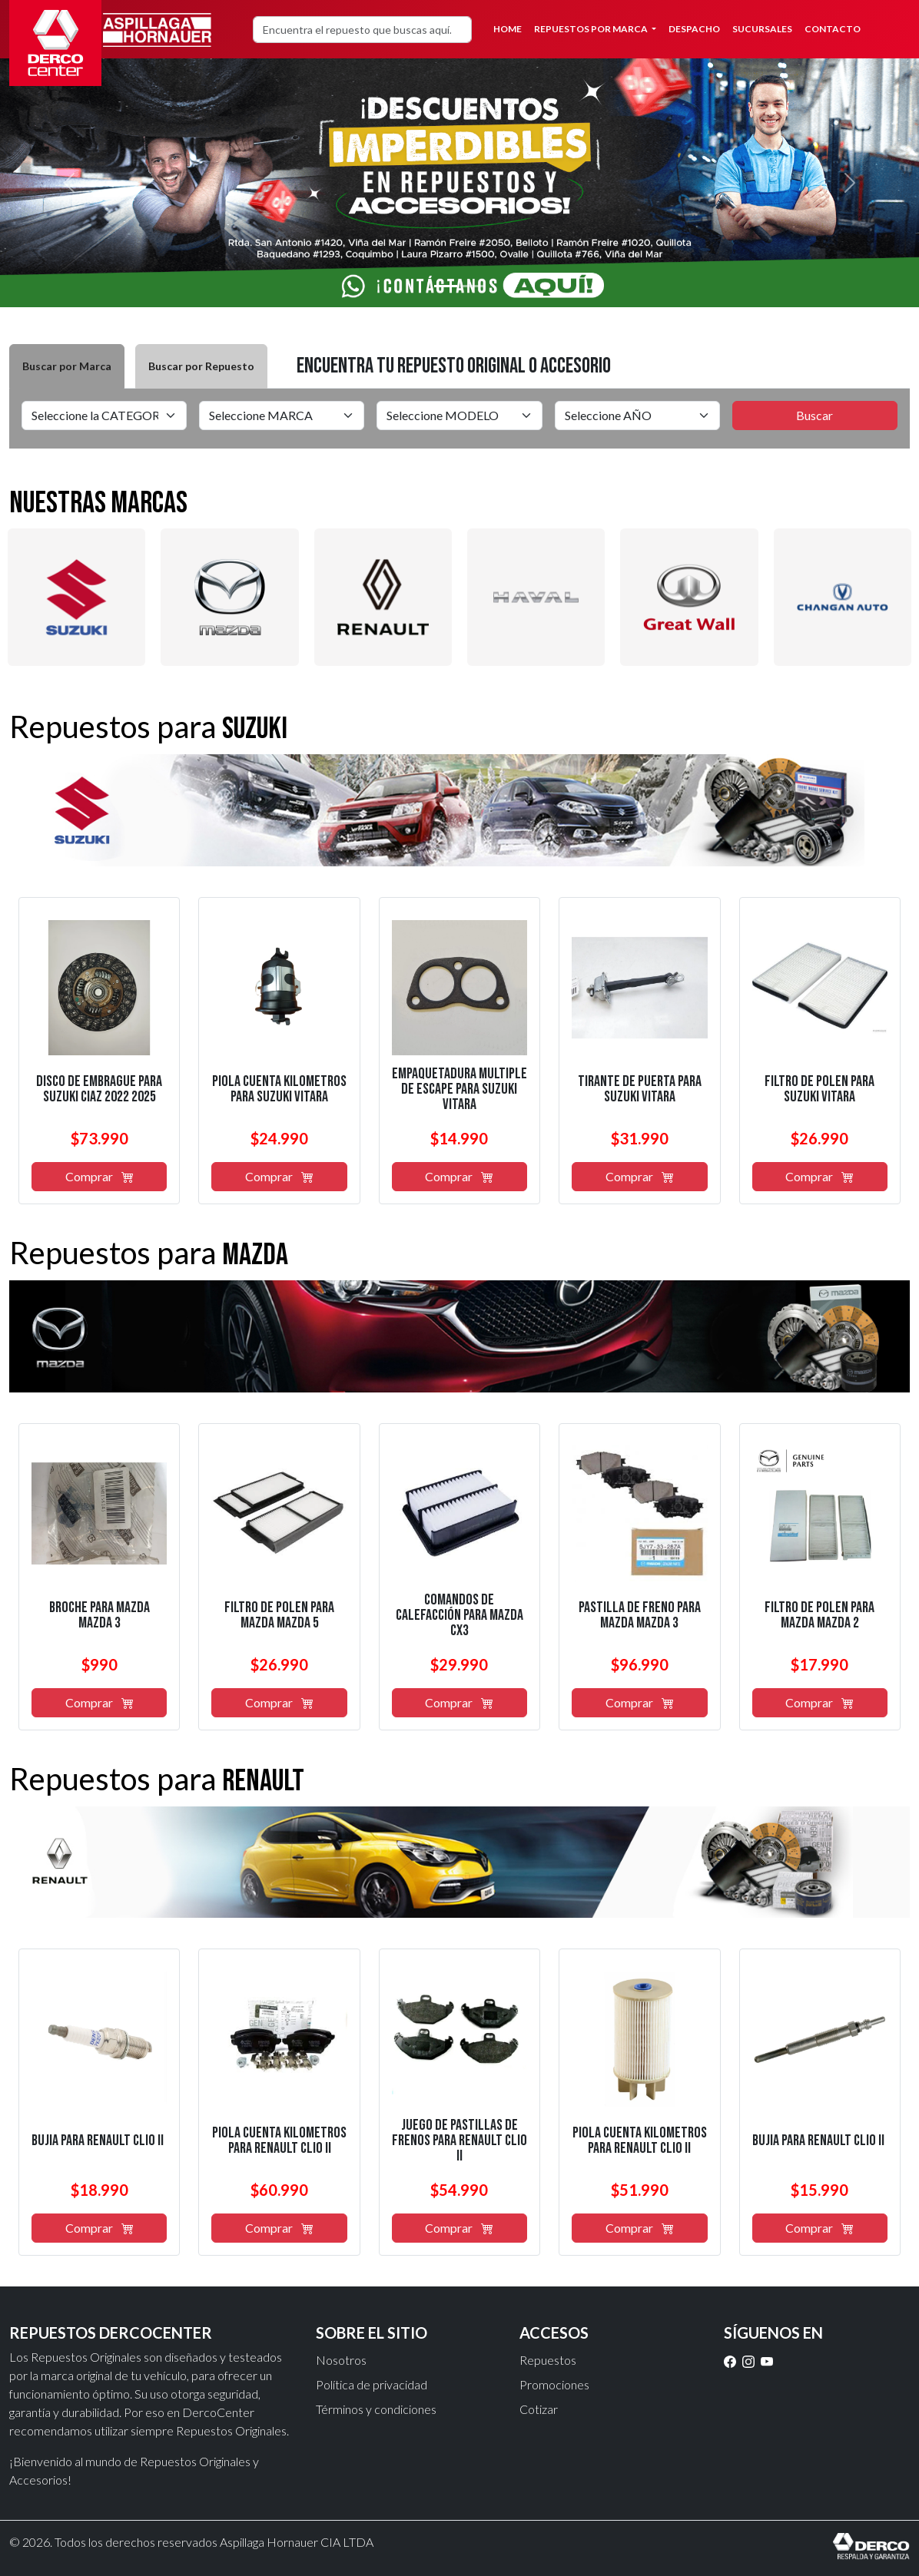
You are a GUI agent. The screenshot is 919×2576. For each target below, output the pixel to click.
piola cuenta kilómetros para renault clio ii (279, 2140)
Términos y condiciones (376, 2409)
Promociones (554, 2384)
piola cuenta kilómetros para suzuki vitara (279, 1089)
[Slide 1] (445, 286)
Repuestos (547, 2360)
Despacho (694, 29)
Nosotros (341, 2360)
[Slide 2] (473, 286)
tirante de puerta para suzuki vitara (640, 1089)
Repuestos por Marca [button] (591, 29)
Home (507, 29)
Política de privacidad (371, 2384)
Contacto (833, 29)
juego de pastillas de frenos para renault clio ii (459, 2140)
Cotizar (538, 2409)
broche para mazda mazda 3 (99, 1615)
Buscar (814, 415)
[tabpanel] (459, 419)
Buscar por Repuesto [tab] (201, 365)
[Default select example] (104, 415)
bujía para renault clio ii (98, 2140)
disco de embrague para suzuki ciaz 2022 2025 (99, 1089)
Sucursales (762, 29)
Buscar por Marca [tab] (66, 365)
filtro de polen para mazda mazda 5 (279, 1615)
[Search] (362, 29)
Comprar (99, 1176)
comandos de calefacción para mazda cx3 (459, 1615)
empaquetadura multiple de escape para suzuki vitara (459, 1089)
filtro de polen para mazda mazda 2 (819, 1615)
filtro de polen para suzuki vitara (819, 1089)
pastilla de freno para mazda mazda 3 (640, 1615)
